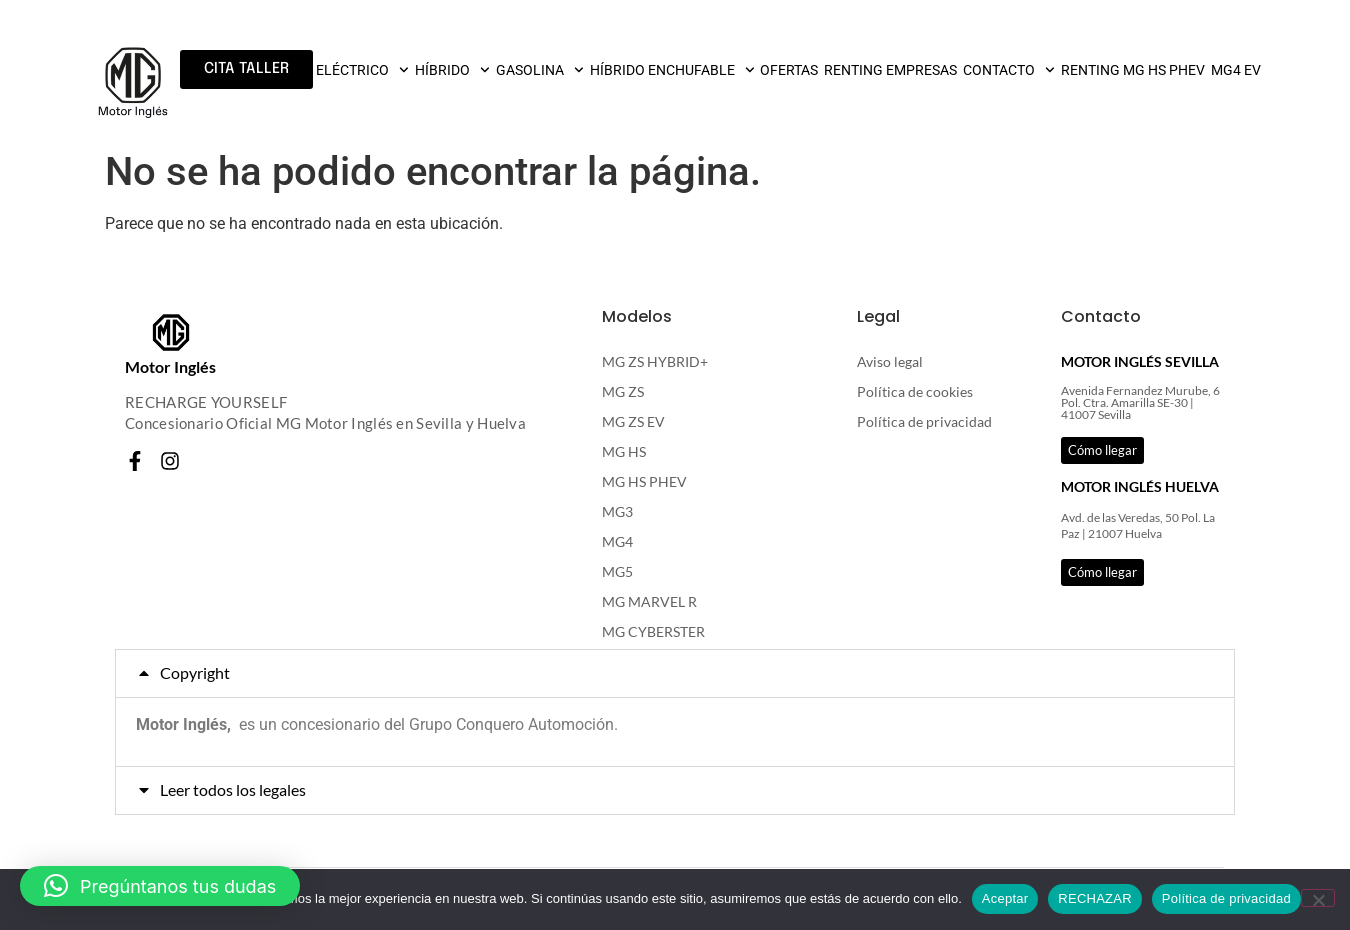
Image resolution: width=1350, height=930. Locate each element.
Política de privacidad (924, 421)
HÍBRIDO (452, 70)
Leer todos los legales (233, 789)
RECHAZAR (1095, 898)
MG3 (617, 511)
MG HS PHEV (644, 481)
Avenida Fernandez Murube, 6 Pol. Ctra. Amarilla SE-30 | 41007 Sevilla (1140, 402)
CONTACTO (1009, 70)
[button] (675, 673)
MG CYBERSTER (653, 631)
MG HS (624, 451)
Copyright (195, 672)
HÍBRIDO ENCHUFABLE (672, 70)
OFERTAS (789, 70)
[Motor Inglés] (171, 332)
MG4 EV (1236, 70)
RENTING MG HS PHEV (1133, 70)
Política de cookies (915, 391)
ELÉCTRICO (362, 70)
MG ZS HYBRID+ (655, 361)
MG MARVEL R (649, 601)
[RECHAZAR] (1318, 898)
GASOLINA (540, 70)
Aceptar (1005, 898)
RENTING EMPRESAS (890, 70)
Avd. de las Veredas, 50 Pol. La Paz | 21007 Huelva (1138, 526)
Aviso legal (890, 361)
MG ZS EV (633, 421)
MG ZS (623, 391)
